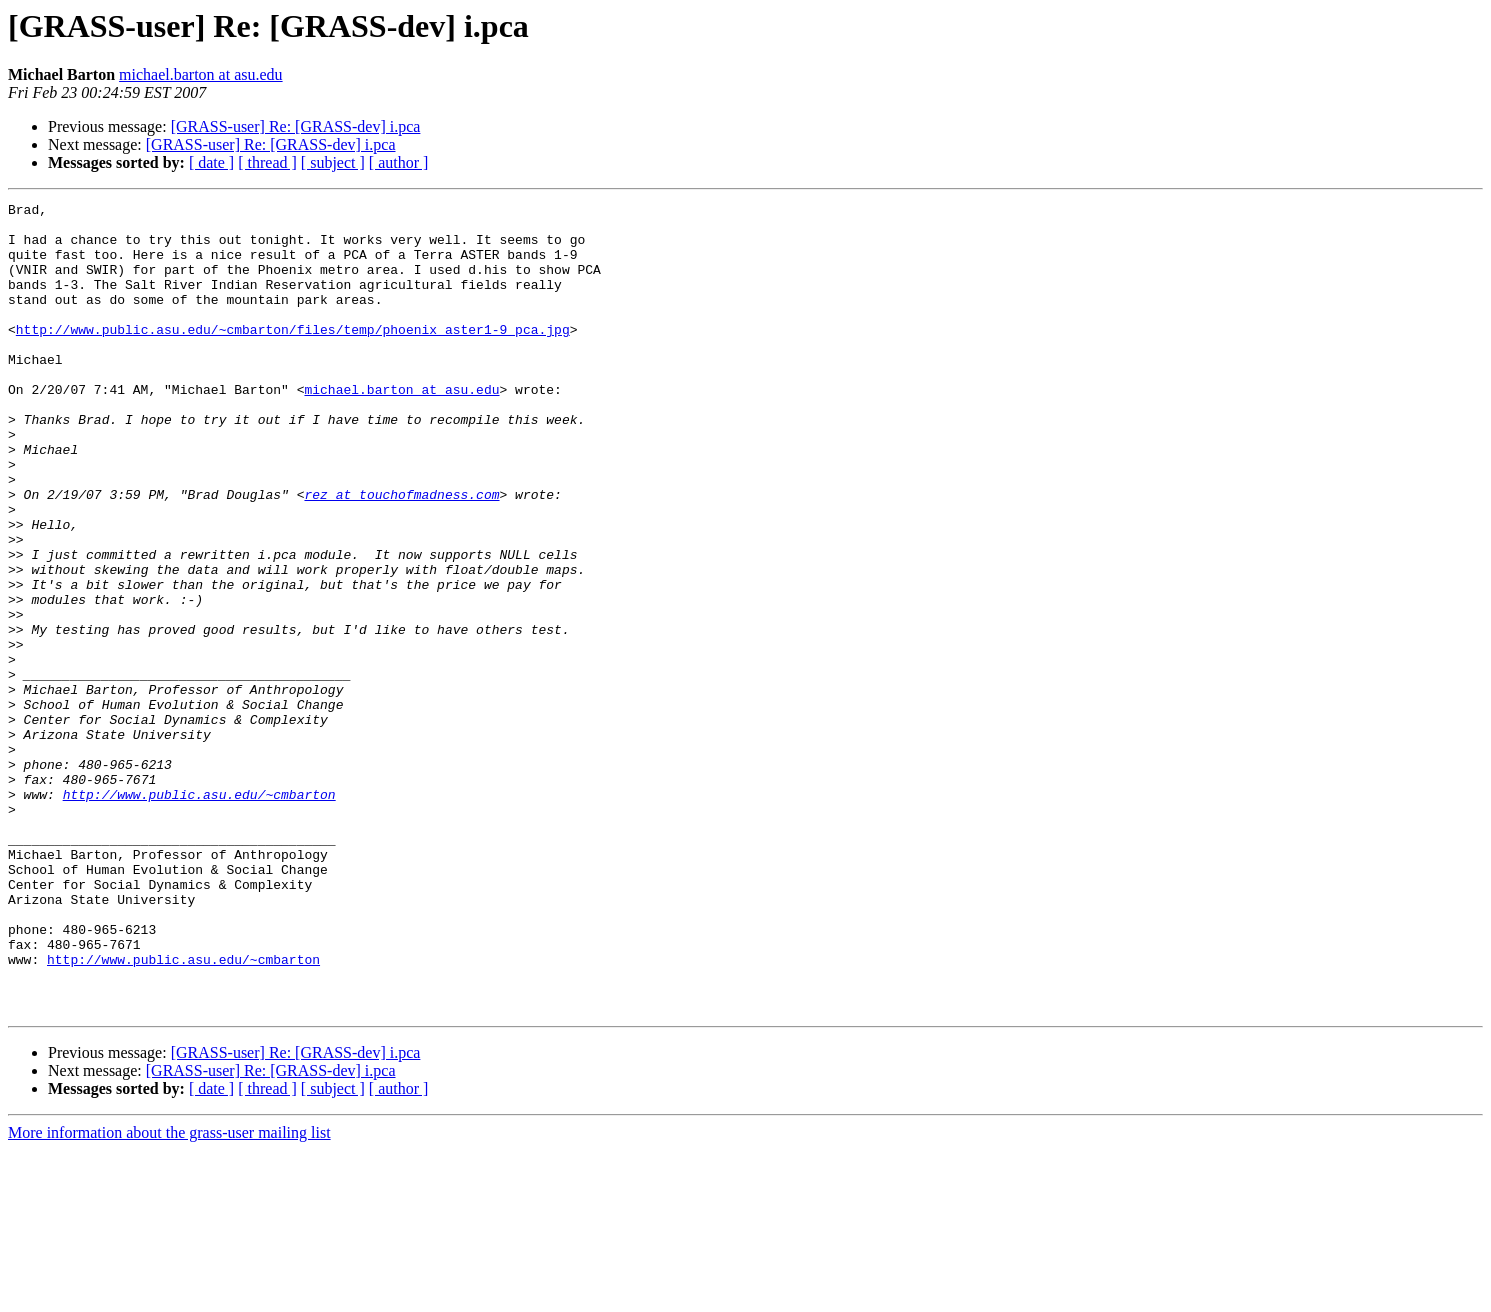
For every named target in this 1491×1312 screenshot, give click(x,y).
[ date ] (211, 162)
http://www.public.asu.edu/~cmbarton (199, 914)
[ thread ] (267, 162)
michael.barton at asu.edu (201, 74)
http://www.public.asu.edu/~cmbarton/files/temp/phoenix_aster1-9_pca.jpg (293, 356)
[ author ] (399, 162)
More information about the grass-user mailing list (169, 1294)
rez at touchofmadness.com (401, 554)
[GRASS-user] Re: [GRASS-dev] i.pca (296, 126)
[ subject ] (333, 162)
